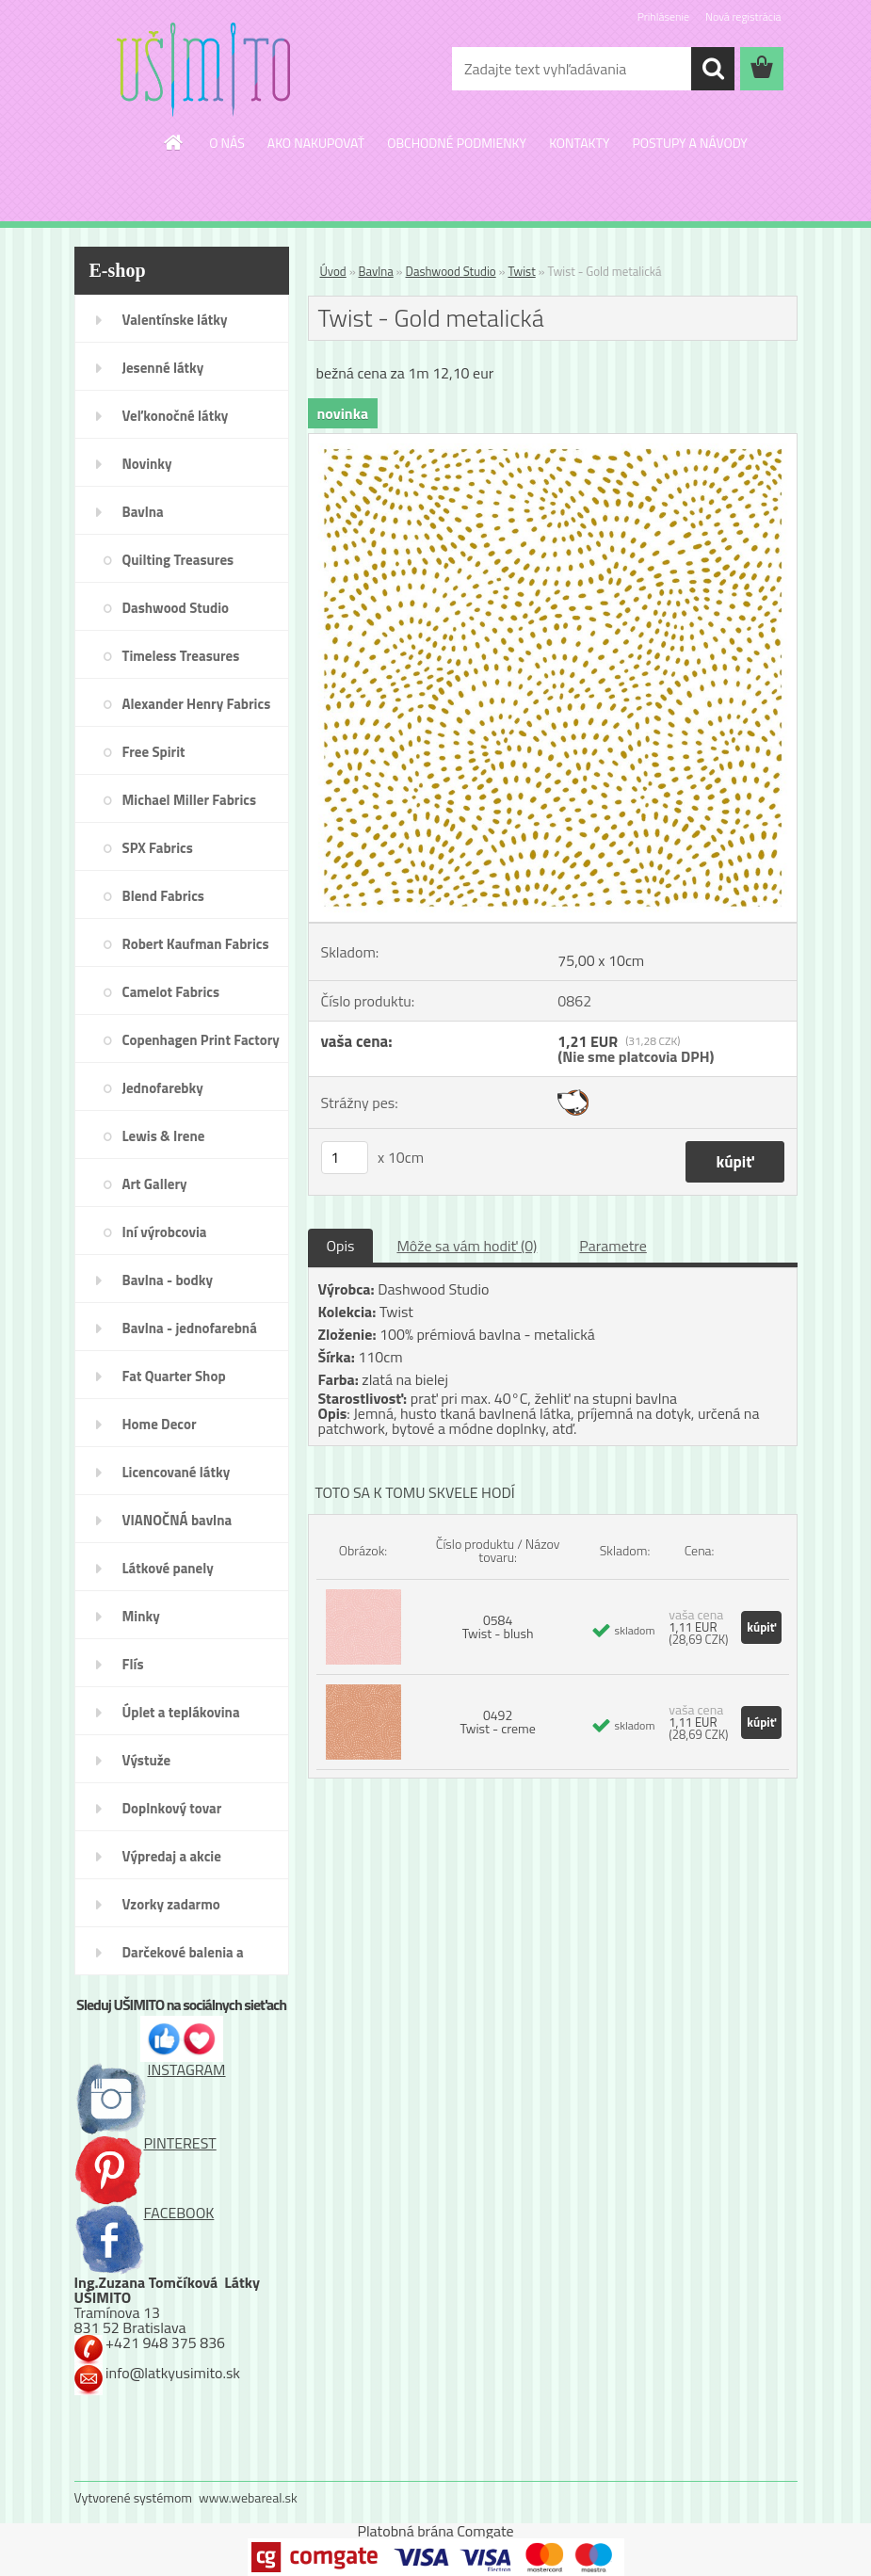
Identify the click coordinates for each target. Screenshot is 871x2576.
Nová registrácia (743, 16)
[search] (712, 68)
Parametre (612, 1245)
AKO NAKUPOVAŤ (315, 143)
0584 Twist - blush (498, 1626)
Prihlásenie (663, 16)
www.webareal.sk (248, 2497)
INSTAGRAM (150, 2069)
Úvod (333, 271)
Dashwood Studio (451, 271)
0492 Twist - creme (498, 1721)
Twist (521, 271)
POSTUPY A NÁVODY (689, 143)
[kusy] (344, 1157)
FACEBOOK (144, 2212)
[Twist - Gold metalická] (553, 441)
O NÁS (227, 143)
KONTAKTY (579, 143)
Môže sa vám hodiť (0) (466, 1245)
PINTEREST (145, 2143)
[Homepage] (174, 142)
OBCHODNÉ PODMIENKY (456, 143)
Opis (341, 1245)
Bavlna (376, 271)
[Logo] (203, 70)
